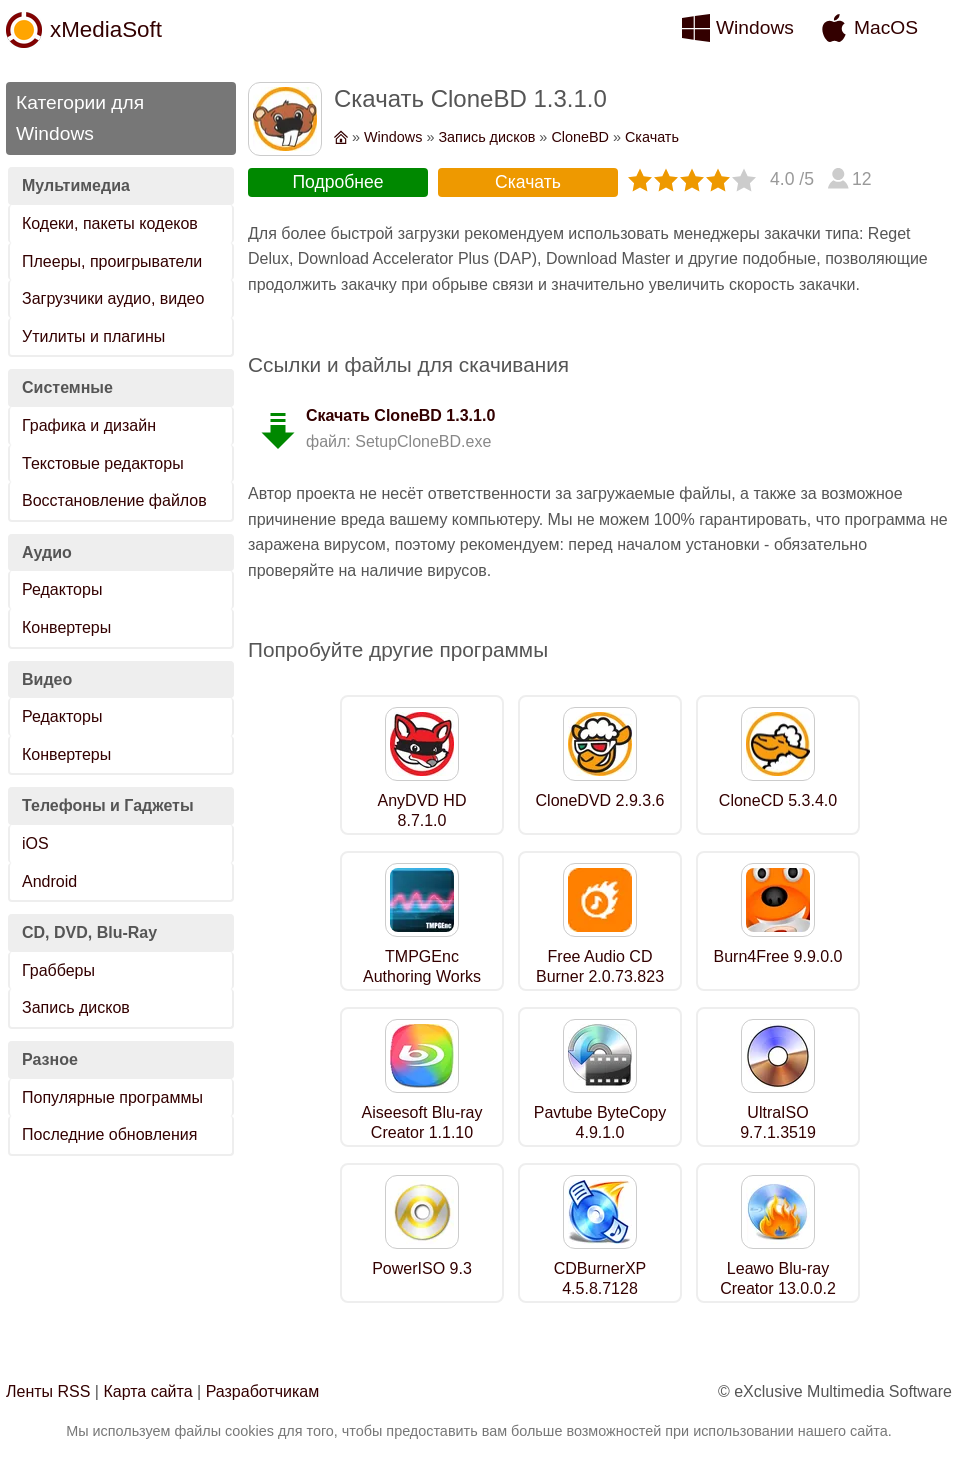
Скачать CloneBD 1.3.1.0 (400, 415)
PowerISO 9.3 (422, 1268)
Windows (755, 27)
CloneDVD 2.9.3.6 (600, 800)
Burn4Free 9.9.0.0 (778, 956)
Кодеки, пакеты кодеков (110, 223)
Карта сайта (147, 1391)
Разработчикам (263, 1391)
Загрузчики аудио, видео (113, 298)
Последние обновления (109, 1134)
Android (49, 881)
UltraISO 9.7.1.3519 (778, 1123)
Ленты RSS (48, 1391)
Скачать (652, 137)
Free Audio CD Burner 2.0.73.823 (600, 967)
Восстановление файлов (114, 500)
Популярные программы (112, 1097)
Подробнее (337, 182)
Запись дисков (76, 1007)
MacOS (886, 27)
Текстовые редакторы (103, 463)
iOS (35, 843)
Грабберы (58, 970)
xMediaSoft (106, 29)
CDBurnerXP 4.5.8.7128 (600, 1279)
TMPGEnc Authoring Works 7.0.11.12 (422, 977)
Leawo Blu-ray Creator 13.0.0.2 (778, 1279)
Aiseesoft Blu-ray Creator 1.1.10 (422, 1123)
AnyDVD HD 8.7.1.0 (422, 811)
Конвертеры (66, 627)
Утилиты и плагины (93, 336)
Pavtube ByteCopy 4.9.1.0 (600, 1123)
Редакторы (62, 589)
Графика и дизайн (89, 425)
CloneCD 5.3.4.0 (778, 800)
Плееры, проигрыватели (112, 261)
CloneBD (580, 137)
